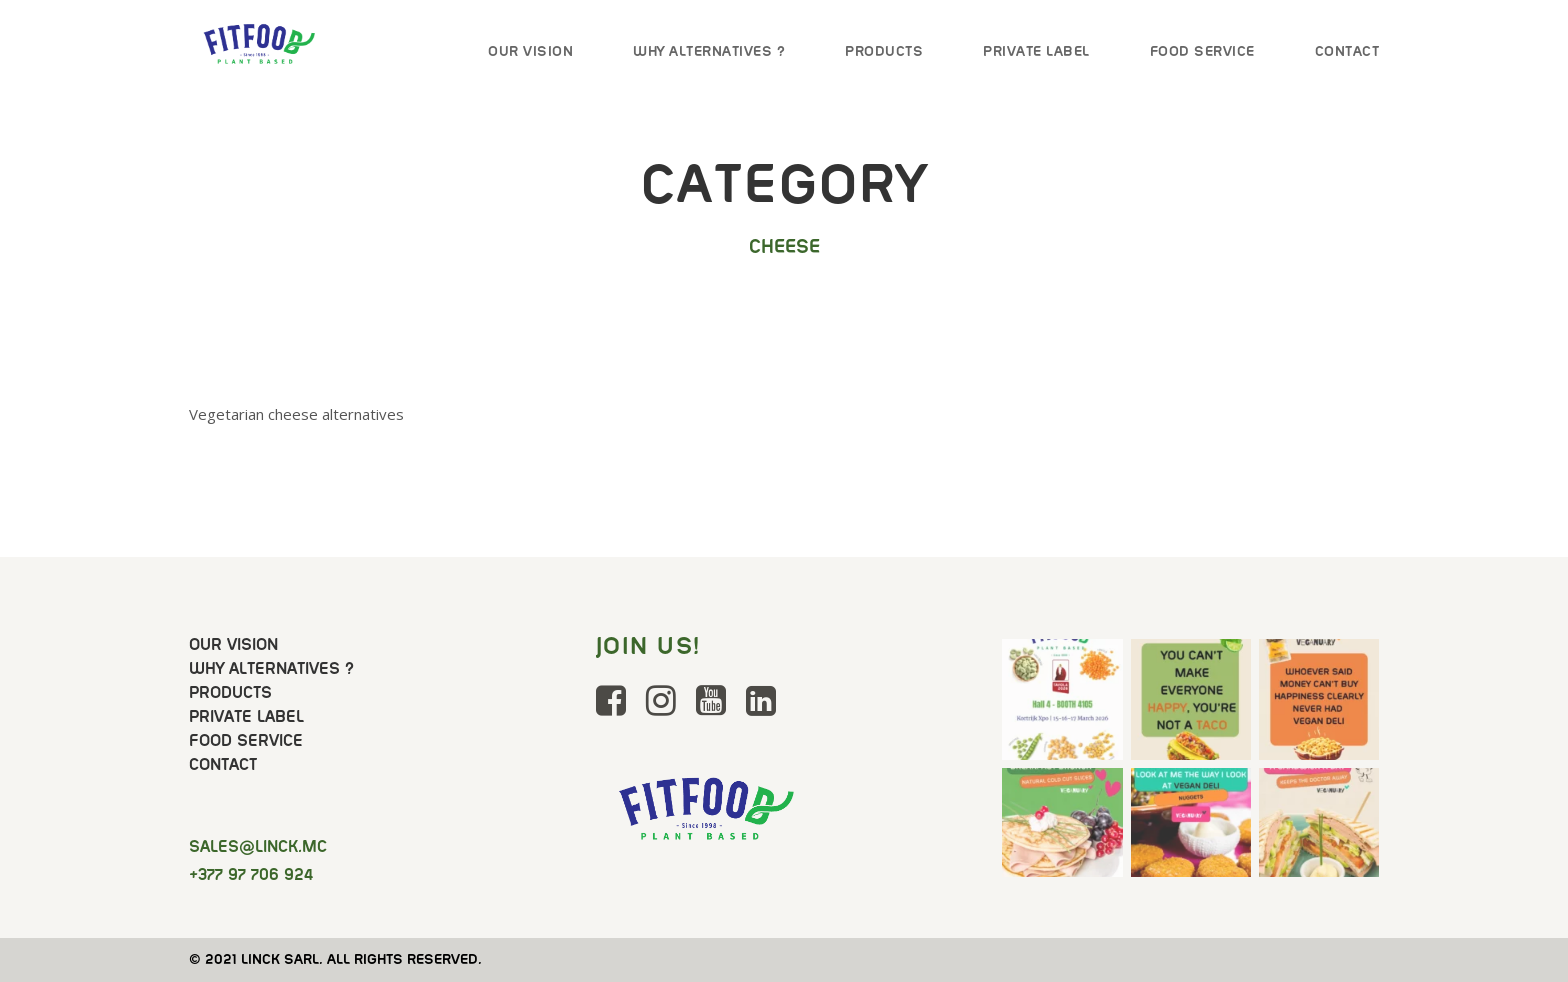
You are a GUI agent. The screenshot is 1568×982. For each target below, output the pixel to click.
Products (884, 51)
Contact (1347, 51)
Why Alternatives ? (709, 51)
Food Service (1202, 51)
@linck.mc (258, 846)
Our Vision (530, 51)
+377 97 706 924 (251, 874)
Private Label (1036, 51)
